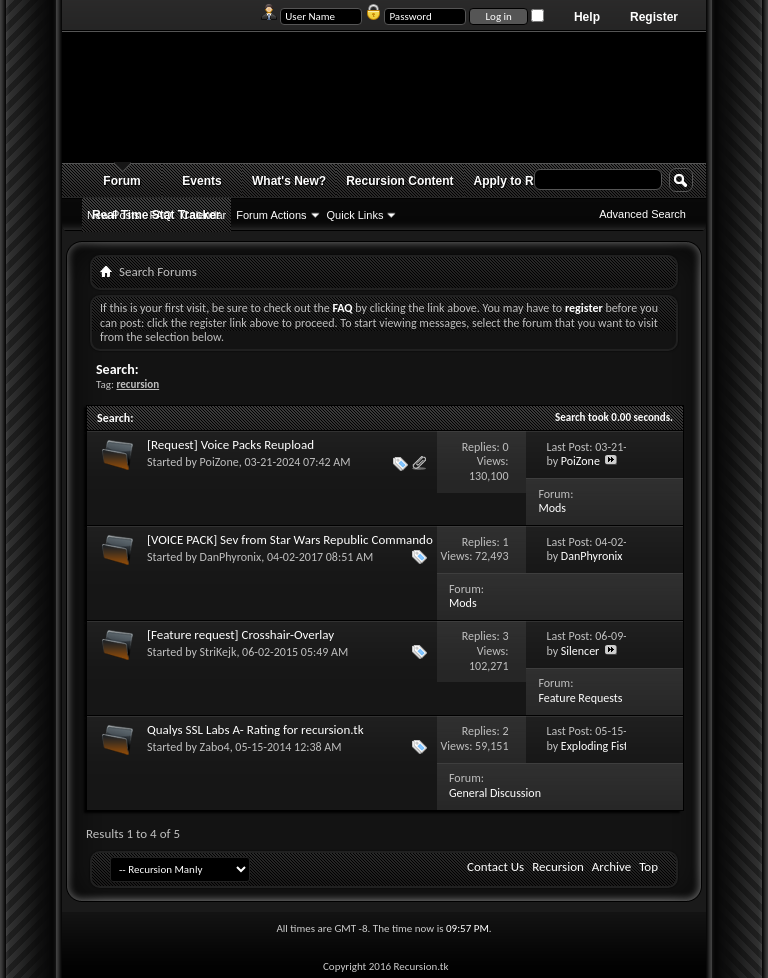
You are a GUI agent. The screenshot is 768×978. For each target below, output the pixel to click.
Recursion (558, 866)
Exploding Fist (594, 746)
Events (201, 181)
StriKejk (218, 652)
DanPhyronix (231, 557)
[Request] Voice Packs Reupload (230, 444)
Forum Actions (271, 215)
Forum (121, 181)
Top (648, 866)
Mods (552, 508)
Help (587, 17)
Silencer (580, 651)
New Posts (113, 215)
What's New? (289, 181)
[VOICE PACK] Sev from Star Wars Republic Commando (290, 539)
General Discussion (495, 793)
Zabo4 (215, 747)
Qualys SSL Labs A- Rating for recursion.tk (255, 729)
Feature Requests (580, 698)
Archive (611, 866)
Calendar (204, 215)
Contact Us (495, 866)
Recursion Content (399, 181)
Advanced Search (642, 214)
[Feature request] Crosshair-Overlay (240, 634)
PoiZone (219, 462)
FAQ (161, 215)
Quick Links (355, 215)
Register (654, 17)
